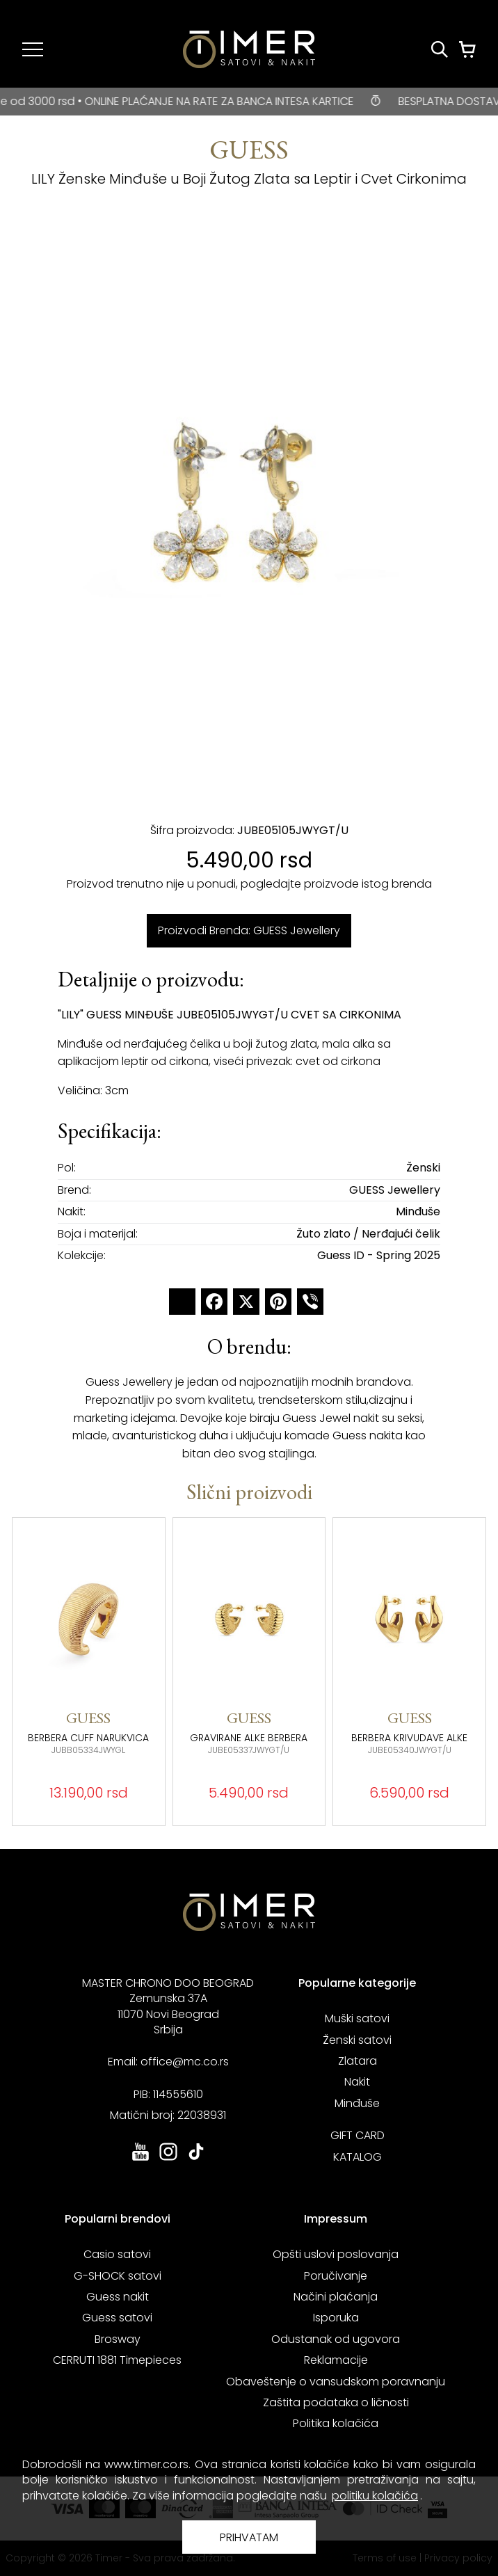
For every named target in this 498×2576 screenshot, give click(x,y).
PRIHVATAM (249, 2537)
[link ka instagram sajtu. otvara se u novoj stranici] (168, 2159)
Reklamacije (336, 2360)
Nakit (357, 2082)
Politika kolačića (335, 2423)
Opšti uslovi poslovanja (336, 2254)
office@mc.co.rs (184, 2062)
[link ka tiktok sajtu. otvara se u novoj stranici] (196, 2159)
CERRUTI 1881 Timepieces (117, 2360)
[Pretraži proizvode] (439, 49)
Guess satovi (117, 2318)
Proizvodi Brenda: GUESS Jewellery (249, 930)
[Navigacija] (32, 49)
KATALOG (357, 2157)
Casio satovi (117, 2254)
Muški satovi (357, 2018)
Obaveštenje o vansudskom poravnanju (335, 2382)
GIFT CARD (357, 2135)
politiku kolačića (375, 2496)
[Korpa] (467, 49)
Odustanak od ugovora (335, 2339)
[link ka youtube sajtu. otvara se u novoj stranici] (140, 2159)
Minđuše (357, 2103)
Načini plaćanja (336, 2297)
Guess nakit (117, 2297)
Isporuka (336, 2318)
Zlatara (357, 2061)
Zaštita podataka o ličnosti (336, 2402)
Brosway (117, 2339)
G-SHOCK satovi (117, 2276)
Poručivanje (335, 2276)
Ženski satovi (357, 2040)
